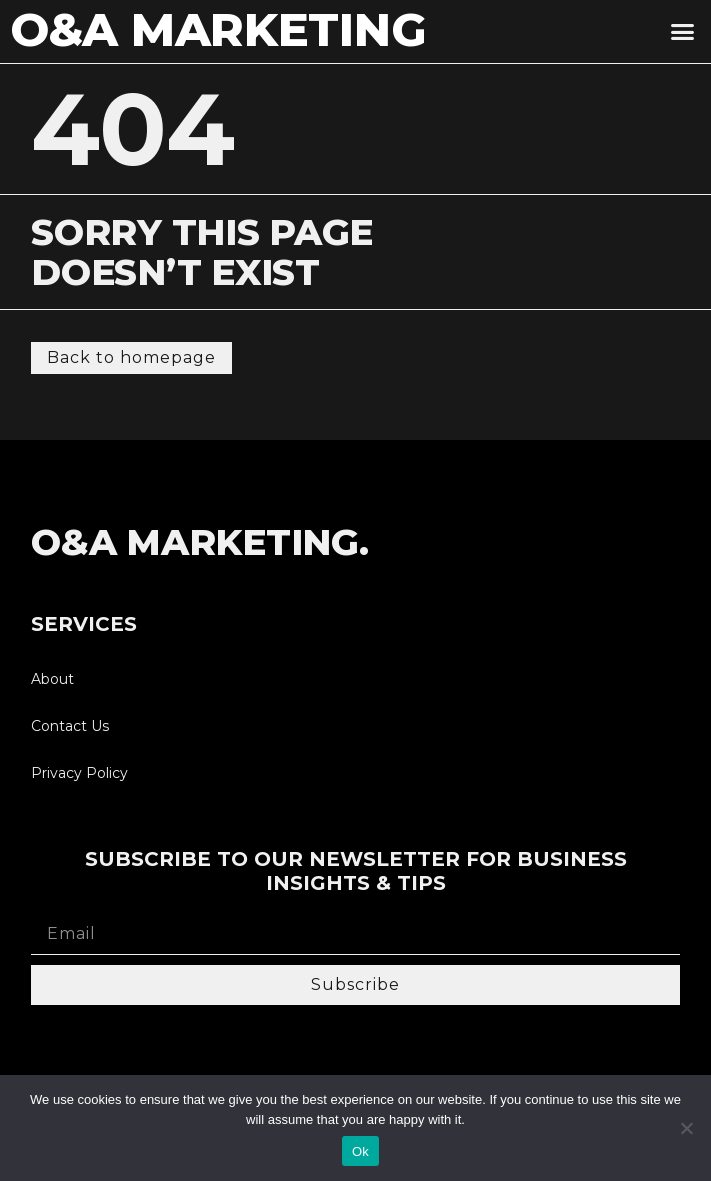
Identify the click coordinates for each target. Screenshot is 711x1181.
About (52, 679)
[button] (682, 32)
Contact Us (70, 726)
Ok (360, 1151)
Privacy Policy (79, 773)
